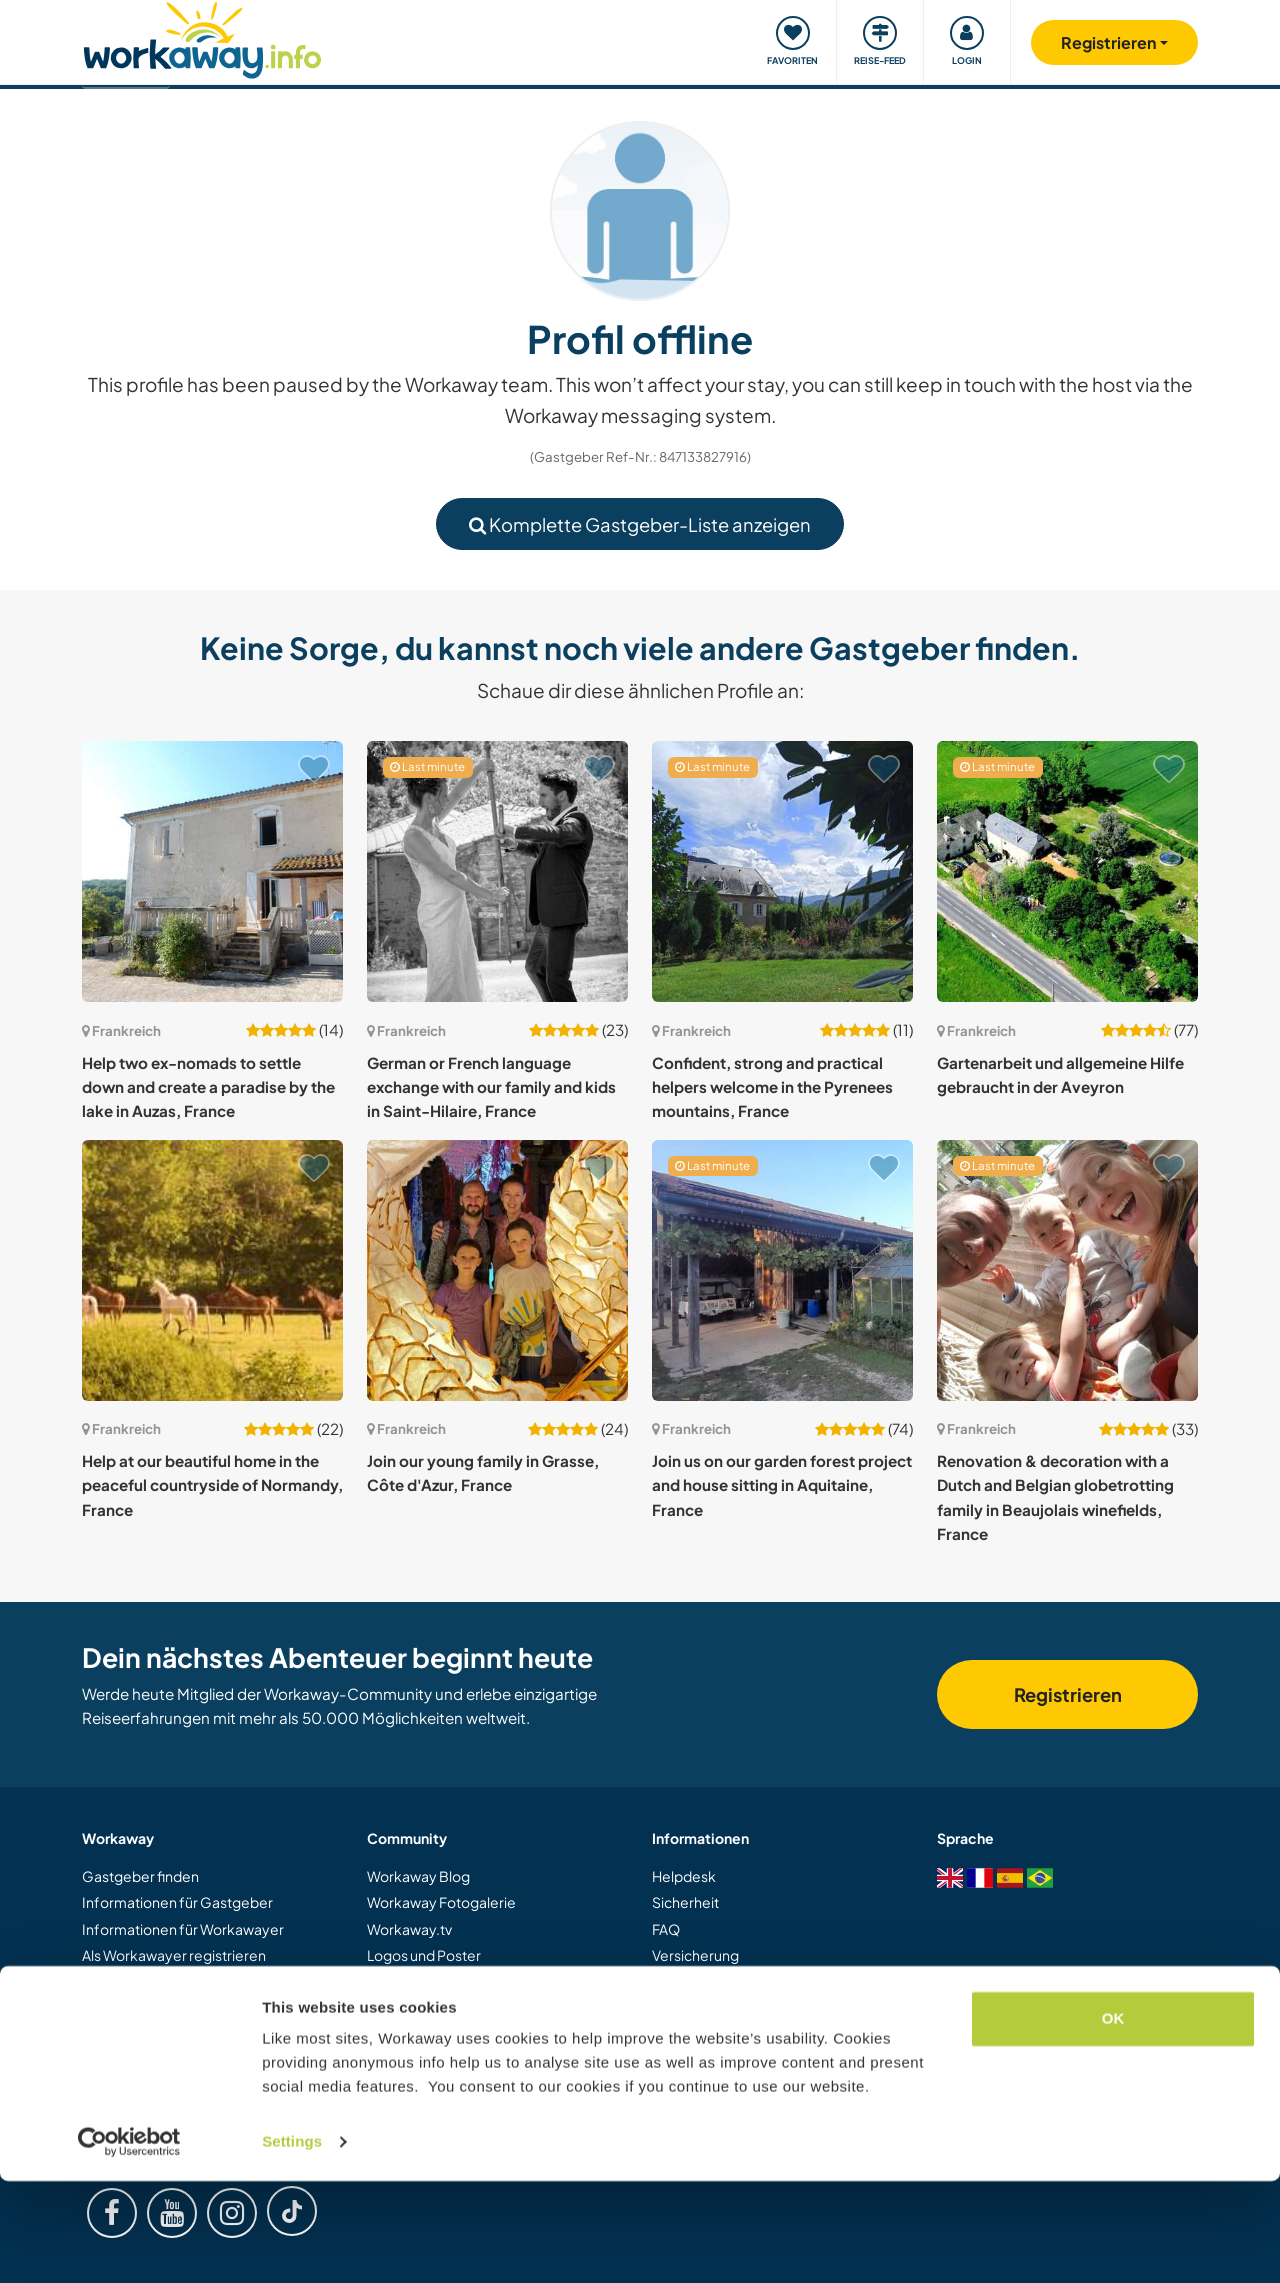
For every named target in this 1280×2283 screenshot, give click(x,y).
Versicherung (695, 1955)
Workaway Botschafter (443, 2008)
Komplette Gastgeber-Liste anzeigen (640, 524)
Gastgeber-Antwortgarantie (745, 1982)
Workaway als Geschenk (162, 2008)
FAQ (666, 1929)
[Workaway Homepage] (202, 37)
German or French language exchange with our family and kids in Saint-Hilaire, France (491, 1087)
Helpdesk (684, 1876)
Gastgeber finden (140, 1876)
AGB (667, 2008)
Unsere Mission (416, 2034)
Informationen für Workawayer (183, 1929)
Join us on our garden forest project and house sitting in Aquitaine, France (782, 1485)
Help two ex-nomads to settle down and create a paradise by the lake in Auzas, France (208, 1087)
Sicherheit (685, 1902)
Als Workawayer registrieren (174, 1955)
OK (1113, 2120)
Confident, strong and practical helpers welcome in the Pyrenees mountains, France (772, 1087)
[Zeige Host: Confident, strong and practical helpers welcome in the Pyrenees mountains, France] (782, 871)
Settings (292, 2243)
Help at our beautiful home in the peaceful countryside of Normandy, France (212, 1485)
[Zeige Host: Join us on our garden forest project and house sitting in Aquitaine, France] (782, 1270)
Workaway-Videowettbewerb (466, 1982)
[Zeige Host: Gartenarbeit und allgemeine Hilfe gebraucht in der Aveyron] (1067, 871)
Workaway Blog (418, 1876)
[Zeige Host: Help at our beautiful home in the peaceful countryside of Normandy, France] (212, 1270)
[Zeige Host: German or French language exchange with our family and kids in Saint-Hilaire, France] (497, 871)
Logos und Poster (424, 1955)
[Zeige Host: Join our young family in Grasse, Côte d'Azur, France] (497, 1270)
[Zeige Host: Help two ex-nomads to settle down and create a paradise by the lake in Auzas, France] (212, 871)
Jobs (667, 2061)
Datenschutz (693, 2034)
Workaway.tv (409, 1929)
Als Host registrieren (147, 1982)
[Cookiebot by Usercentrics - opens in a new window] (129, 2244)
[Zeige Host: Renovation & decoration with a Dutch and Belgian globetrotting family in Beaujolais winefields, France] (1067, 1270)
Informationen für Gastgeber (177, 1902)
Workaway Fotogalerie (441, 1902)
